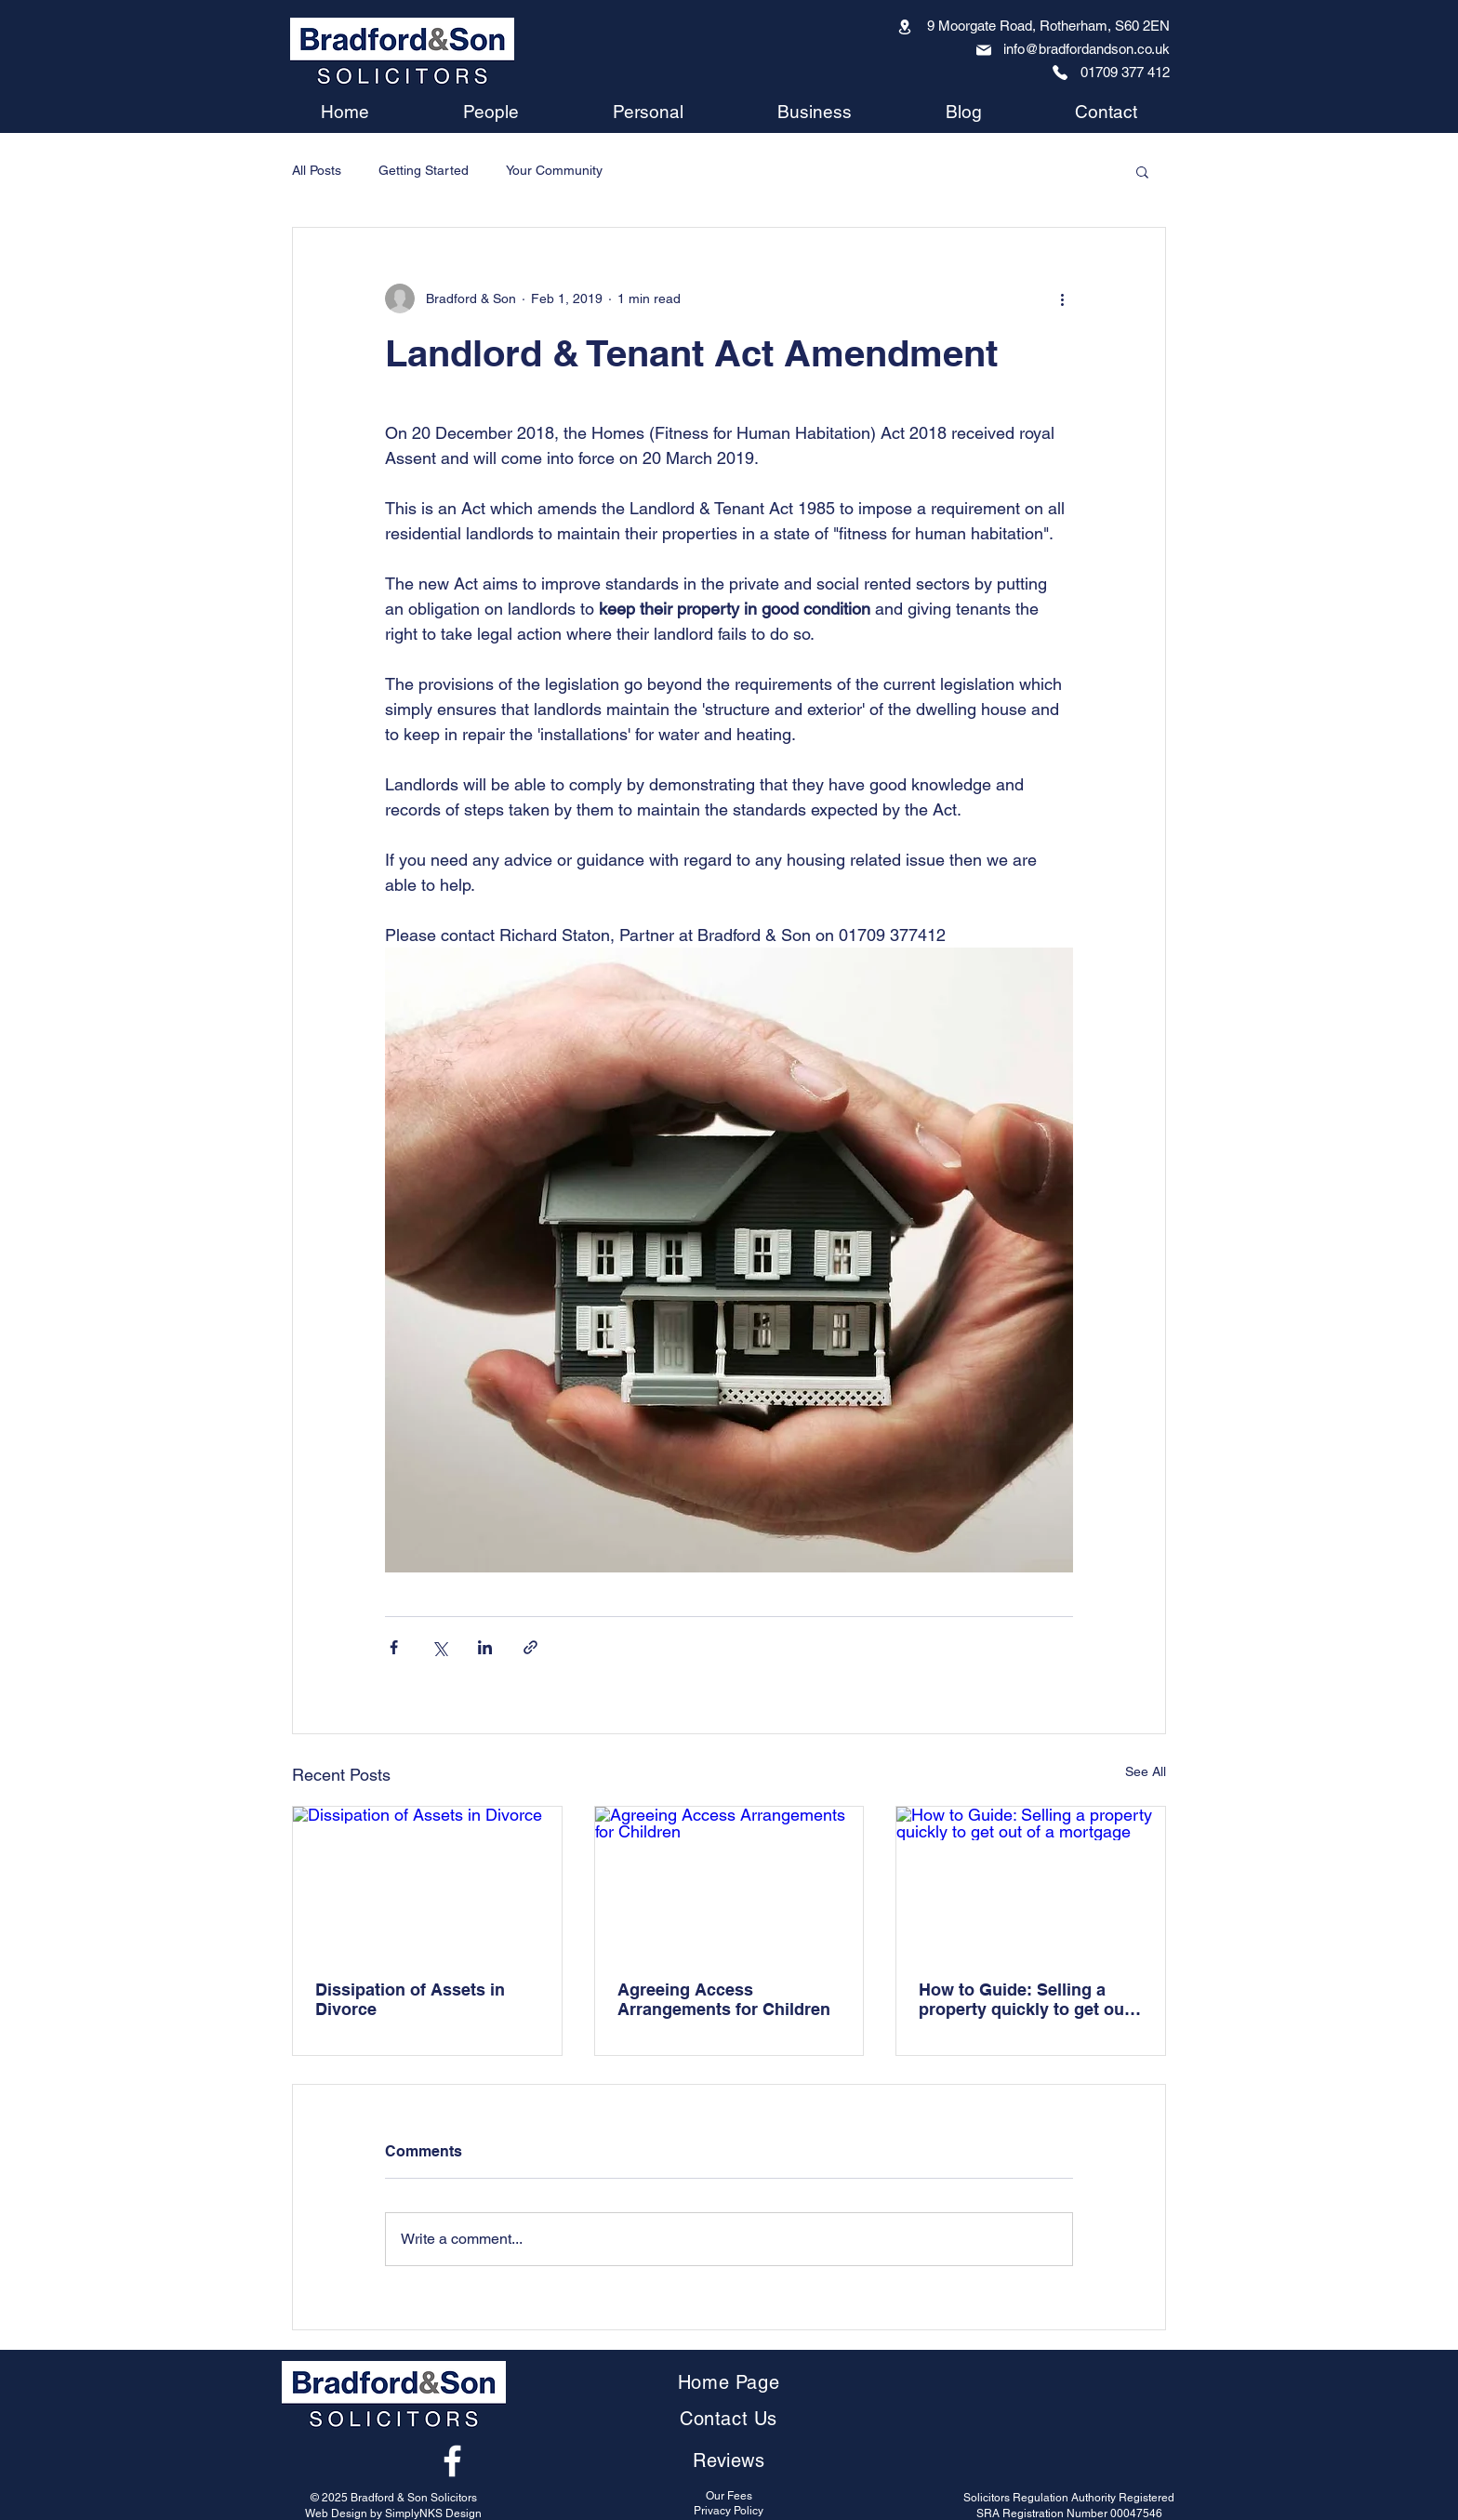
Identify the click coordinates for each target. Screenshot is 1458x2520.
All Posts (316, 170)
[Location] (905, 26)
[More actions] (1062, 298)
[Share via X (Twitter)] (439, 1647)
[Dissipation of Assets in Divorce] (427, 1882)
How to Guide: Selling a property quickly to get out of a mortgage (1024, 1999)
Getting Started (423, 170)
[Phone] (1060, 72)
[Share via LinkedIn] (485, 1647)
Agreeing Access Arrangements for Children (723, 1999)
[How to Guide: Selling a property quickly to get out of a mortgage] (1030, 1882)
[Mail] (984, 50)
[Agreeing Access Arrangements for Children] (729, 1882)
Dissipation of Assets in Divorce (410, 1999)
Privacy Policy (728, 2510)
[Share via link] (530, 1647)
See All (1145, 1771)
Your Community (554, 170)
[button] (1142, 171)
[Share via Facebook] (394, 1647)
